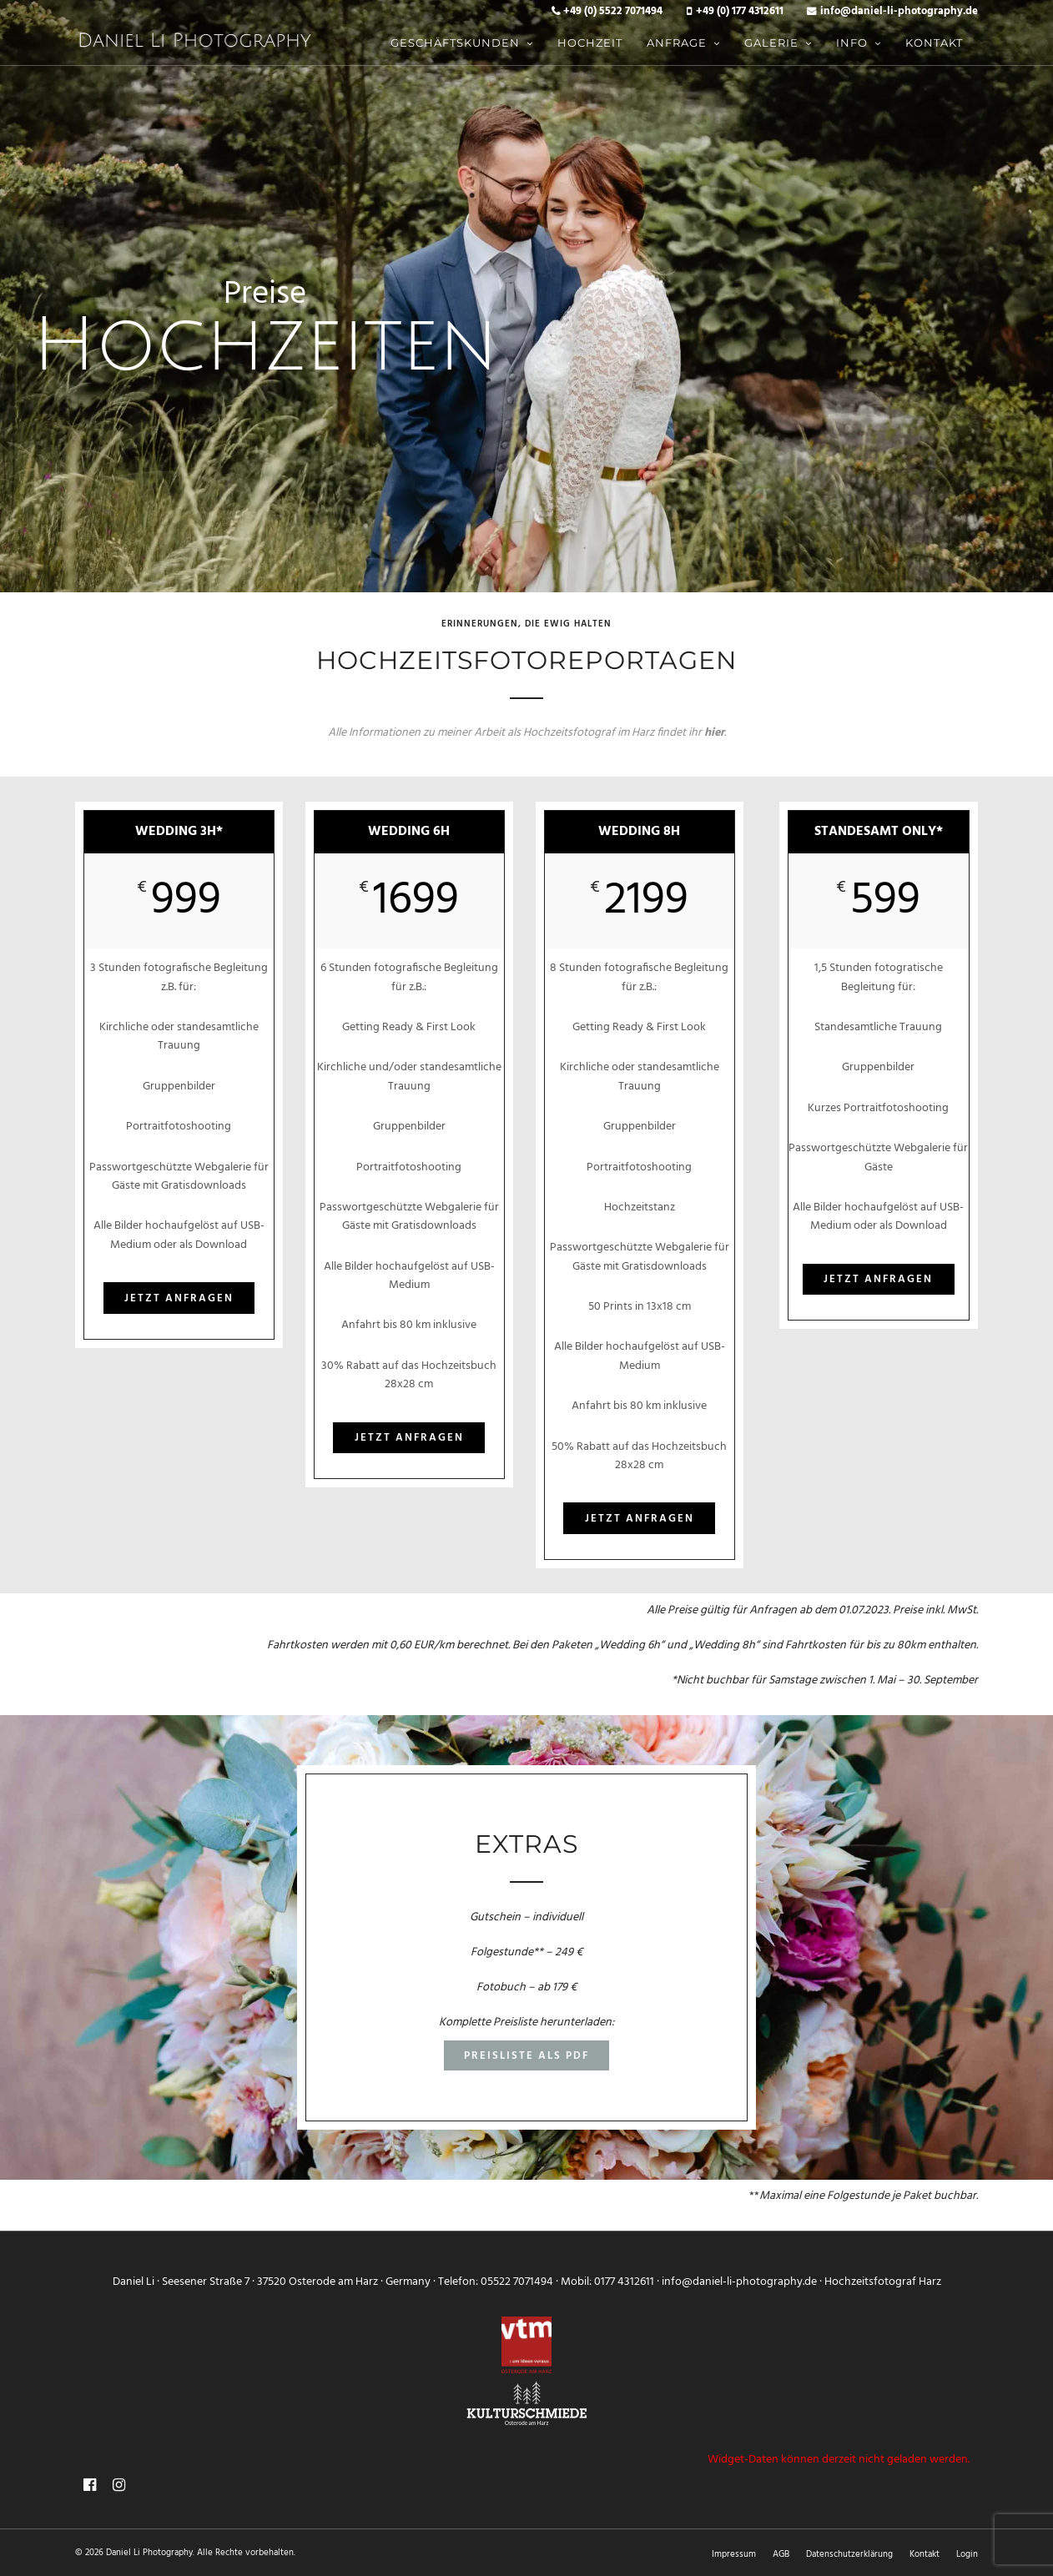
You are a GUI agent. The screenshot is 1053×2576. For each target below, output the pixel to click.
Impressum (734, 2554)
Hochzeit (589, 42)
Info (852, 42)
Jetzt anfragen (179, 1298)
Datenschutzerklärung (849, 2554)
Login (967, 2554)
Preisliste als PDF (526, 2056)
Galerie (771, 42)
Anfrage (677, 42)
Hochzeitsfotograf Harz (882, 2282)
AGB (781, 2554)
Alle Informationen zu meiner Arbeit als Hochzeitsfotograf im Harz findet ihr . (527, 732)
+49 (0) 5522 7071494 (613, 11)
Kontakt (934, 42)
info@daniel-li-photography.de (899, 11)
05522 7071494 (517, 2282)
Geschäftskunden (455, 42)
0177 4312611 (624, 2282)
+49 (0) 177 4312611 (739, 11)
